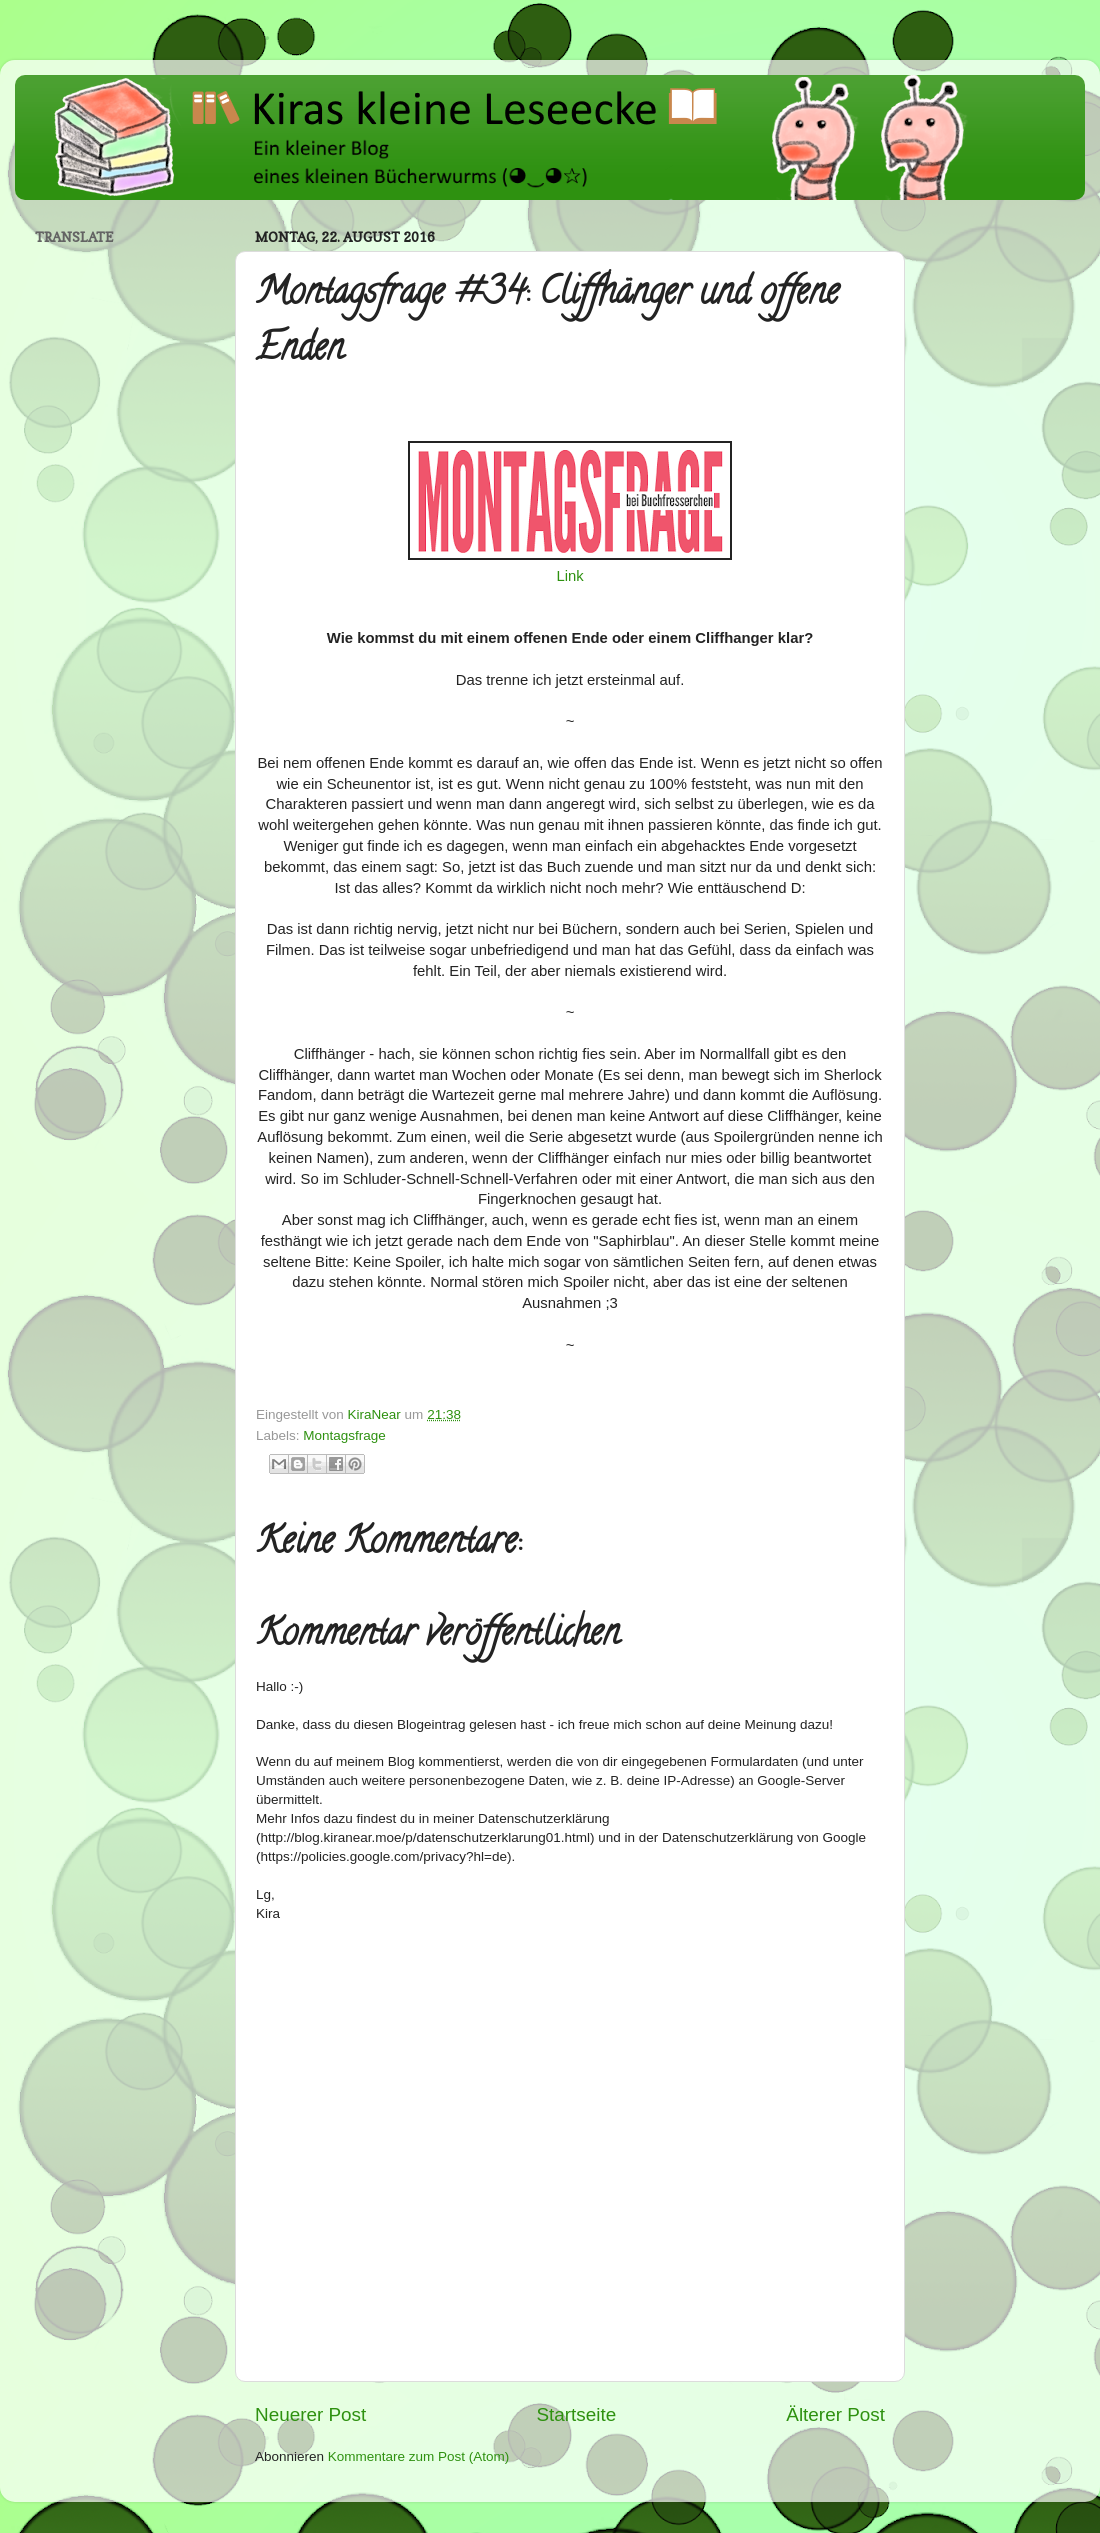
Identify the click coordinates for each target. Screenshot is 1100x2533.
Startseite (576, 2414)
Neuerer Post (310, 2414)
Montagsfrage (344, 1435)
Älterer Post (835, 2414)
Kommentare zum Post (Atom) (419, 2456)
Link (569, 576)
